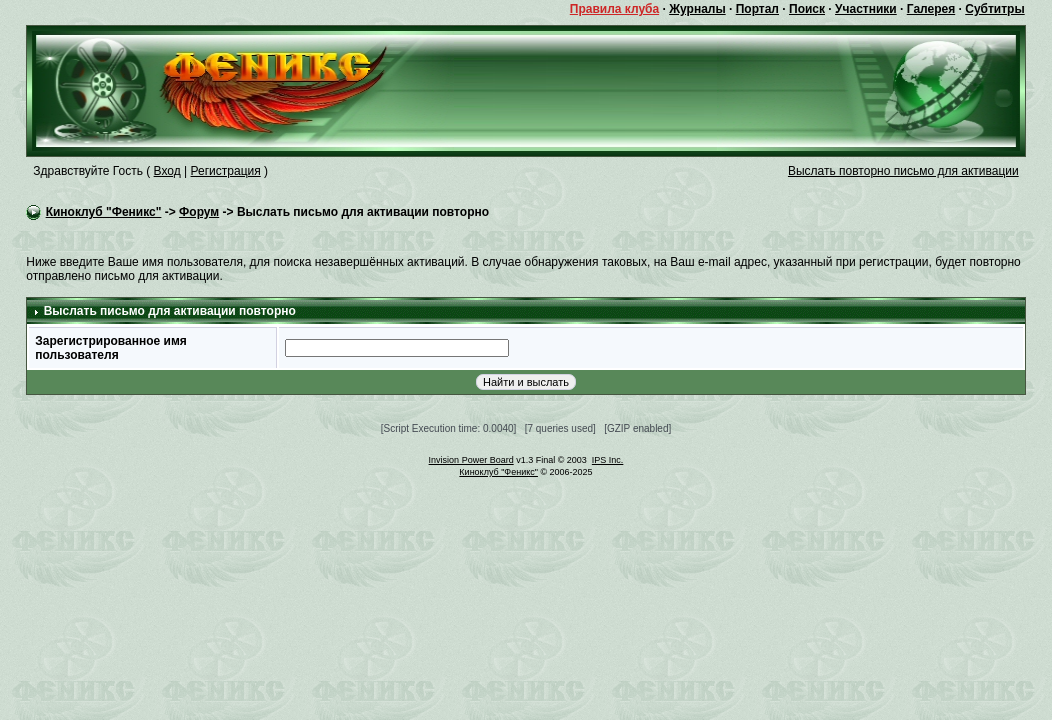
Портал (757, 9)
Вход (167, 171)
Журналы (697, 9)
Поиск (807, 9)
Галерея (931, 9)
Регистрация (226, 171)
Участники (866, 9)
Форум (199, 212)
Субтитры (994, 9)
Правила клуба (614, 9)
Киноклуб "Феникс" (104, 212)
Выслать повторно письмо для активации (903, 171)
